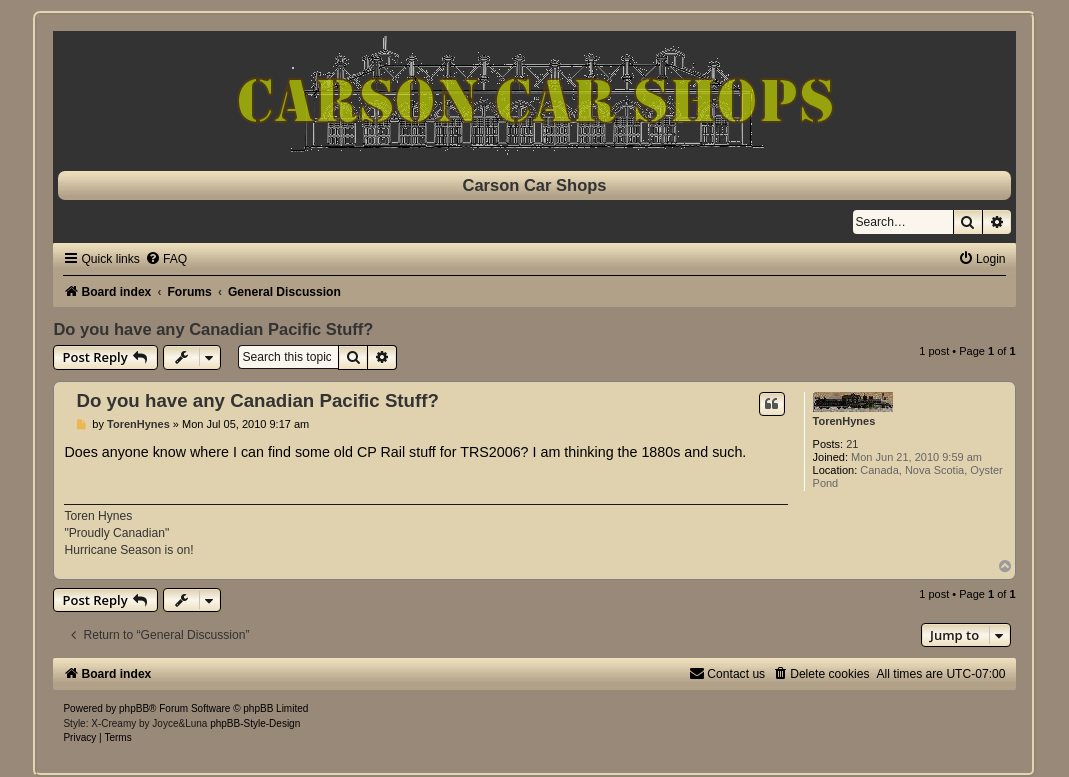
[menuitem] (166, 259)
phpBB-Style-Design (255, 723)
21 (852, 444)
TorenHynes (844, 421)
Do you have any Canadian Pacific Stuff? (213, 329)
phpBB (134, 708)
